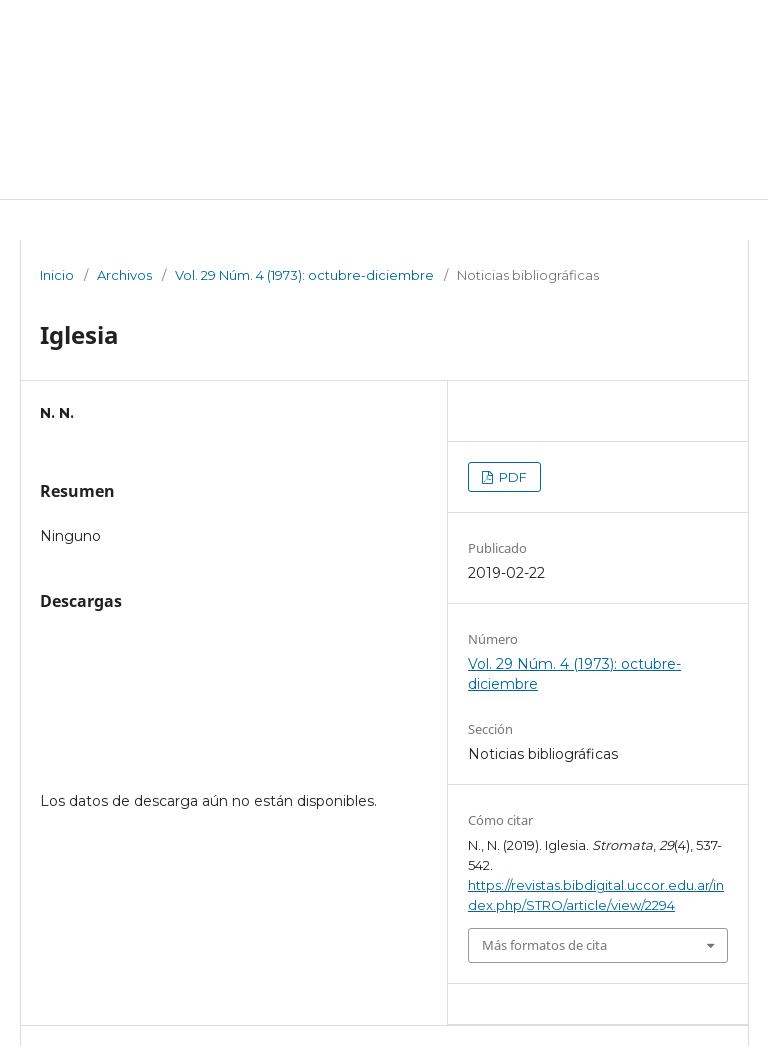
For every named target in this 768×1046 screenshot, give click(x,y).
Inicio (57, 275)
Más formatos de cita (544, 945)
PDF (511, 477)
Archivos (124, 275)
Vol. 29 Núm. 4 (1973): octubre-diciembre (304, 275)
